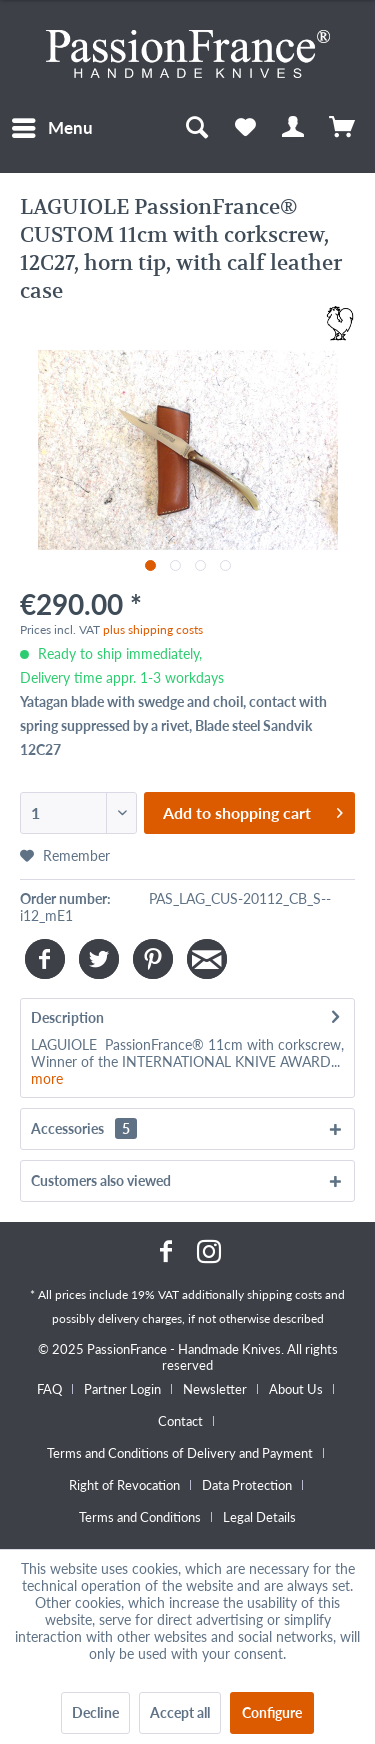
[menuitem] (51, 128)
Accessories (84, 1128)
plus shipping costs (153, 629)
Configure (272, 1712)
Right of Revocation (124, 1485)
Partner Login (122, 1389)
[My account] (294, 128)
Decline (95, 1712)
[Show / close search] (196, 128)
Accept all (180, 1712)
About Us (296, 1389)
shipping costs (284, 1294)
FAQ (49, 1389)
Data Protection (247, 1485)
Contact (180, 1421)
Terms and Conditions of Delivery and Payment (180, 1453)
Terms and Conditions (140, 1517)
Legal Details (259, 1517)
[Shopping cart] (343, 128)
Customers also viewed (101, 1180)
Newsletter (215, 1389)
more (47, 1078)
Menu (52, 125)
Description (67, 1017)
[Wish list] (245, 128)
